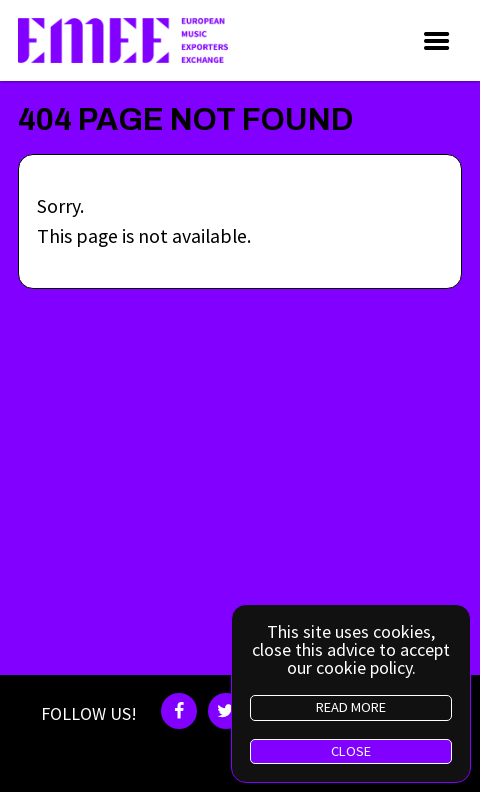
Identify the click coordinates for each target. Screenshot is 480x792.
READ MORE (351, 707)
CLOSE (351, 751)
